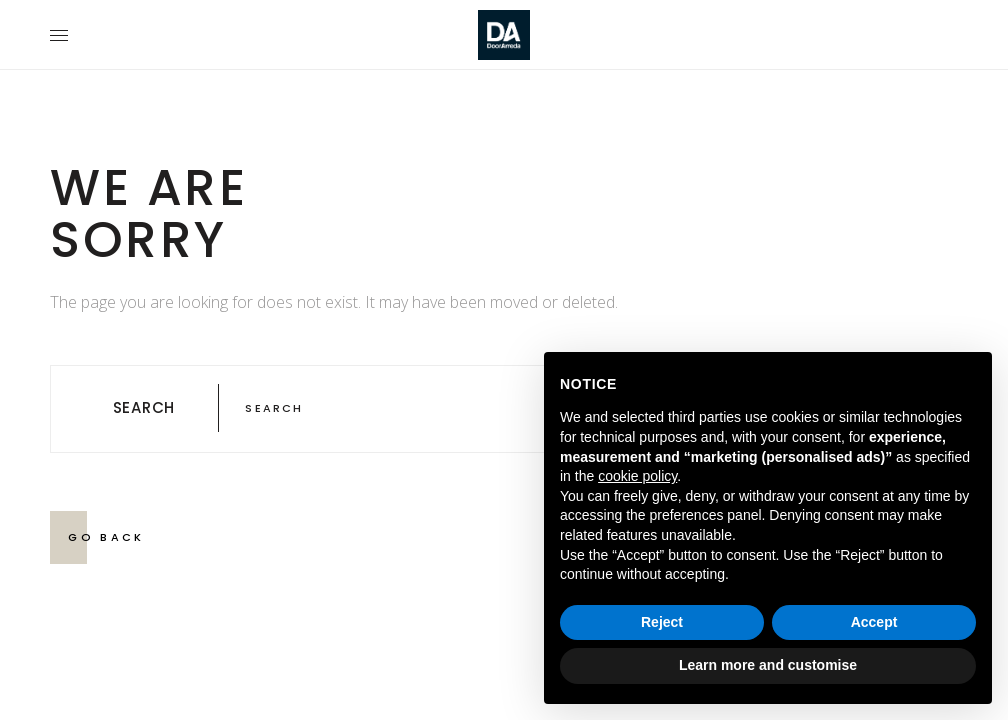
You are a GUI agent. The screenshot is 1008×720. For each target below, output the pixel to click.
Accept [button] (874, 622)
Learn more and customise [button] (768, 665)
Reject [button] (662, 622)
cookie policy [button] (637, 476)
